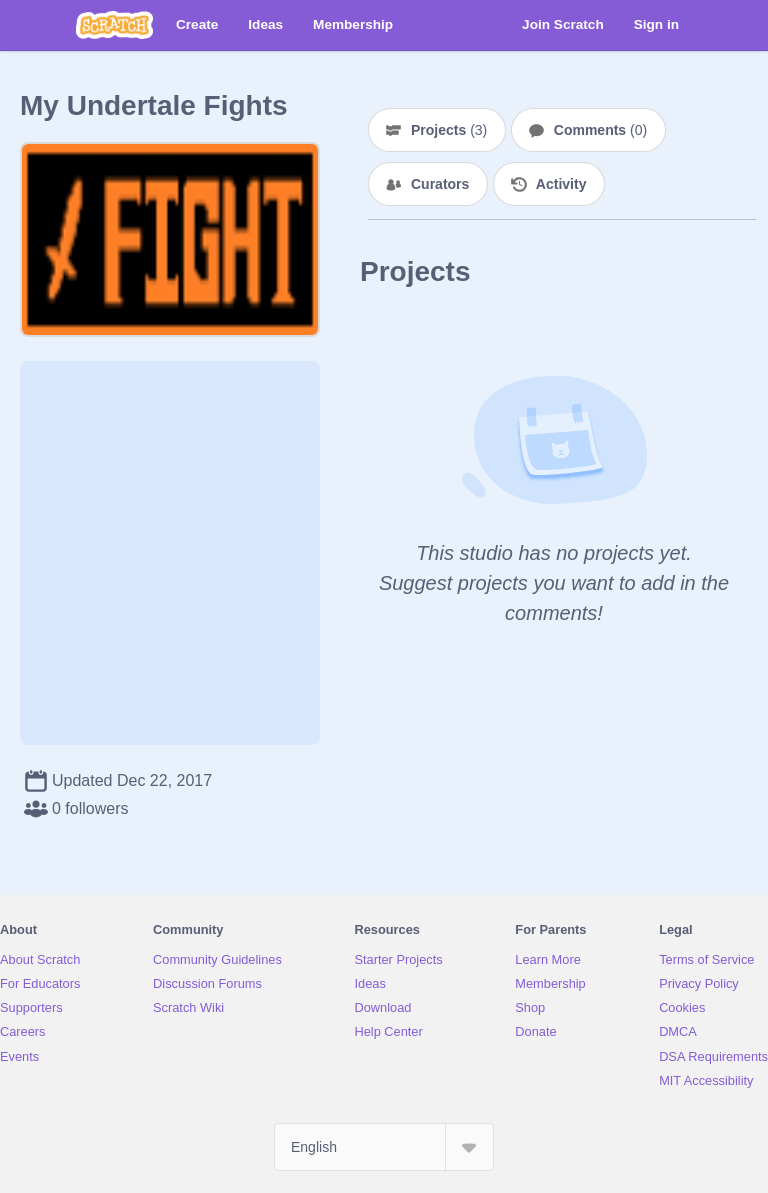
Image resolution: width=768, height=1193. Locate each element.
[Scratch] (114, 25)
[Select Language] (384, 1147)
